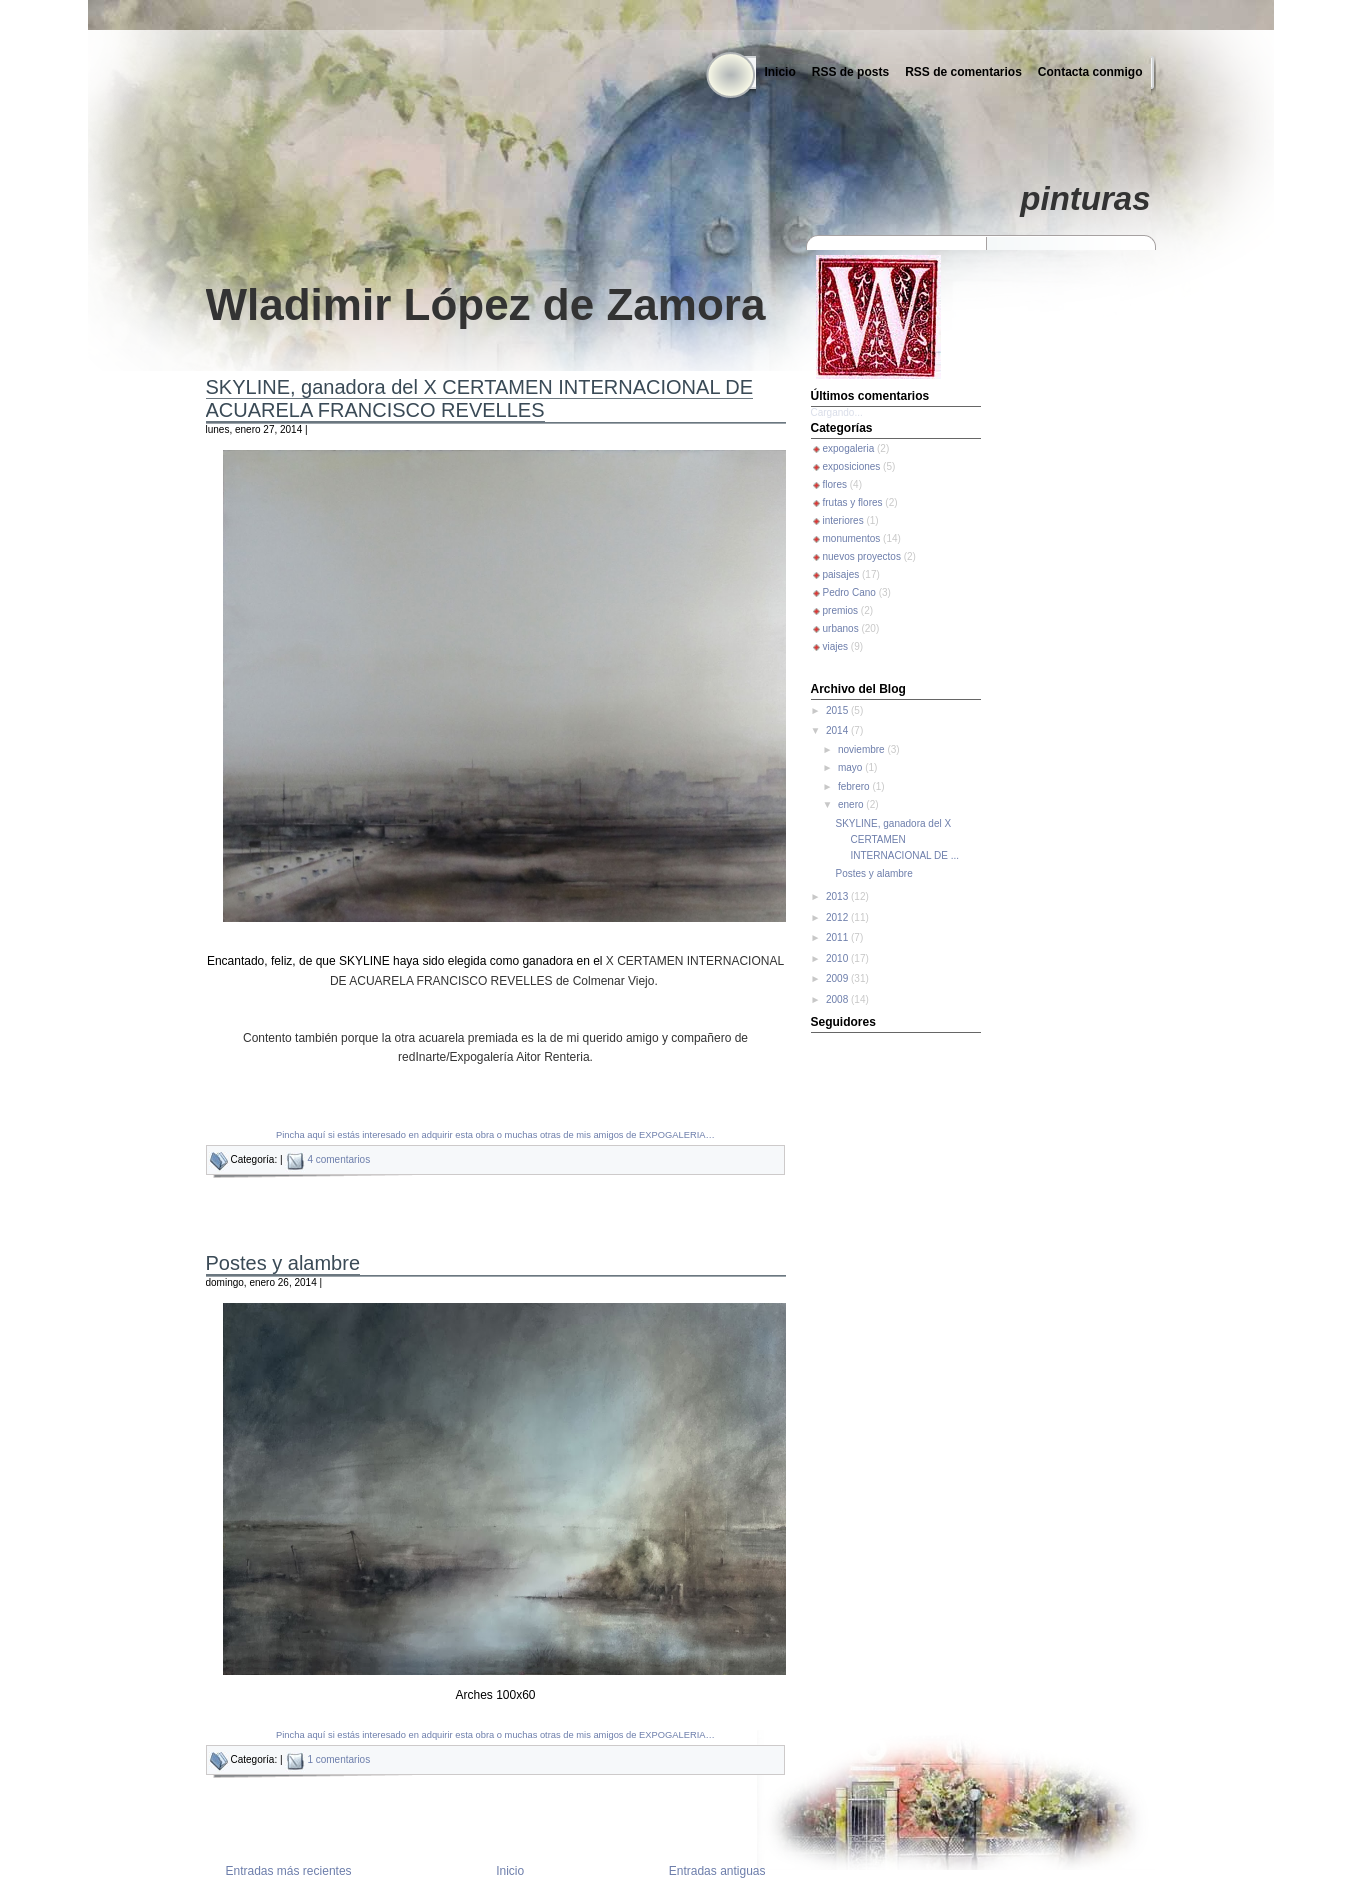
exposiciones (852, 466)
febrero (855, 786)
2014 (838, 730)
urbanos (841, 628)
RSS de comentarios (963, 72)
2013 (838, 896)
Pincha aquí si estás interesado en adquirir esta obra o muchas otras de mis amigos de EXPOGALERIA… (495, 1135)
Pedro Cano (849, 592)
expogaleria (849, 448)
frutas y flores (853, 502)
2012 (838, 917)
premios (841, 610)
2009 (838, 978)
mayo (851, 767)
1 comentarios (338, 1759)
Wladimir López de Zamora (486, 304)
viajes (836, 646)
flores (835, 484)
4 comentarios (338, 1159)
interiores (843, 520)
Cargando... (837, 412)
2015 (838, 710)
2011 (838, 937)
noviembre (862, 749)
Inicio (779, 72)
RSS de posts (850, 72)
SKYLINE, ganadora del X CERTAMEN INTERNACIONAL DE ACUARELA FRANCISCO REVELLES (480, 398)
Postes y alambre (283, 1263)
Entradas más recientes (289, 1871)
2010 (838, 958)
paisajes (841, 574)
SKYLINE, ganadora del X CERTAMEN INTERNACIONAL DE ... (898, 839)
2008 (838, 999)
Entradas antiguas (717, 1871)
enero (852, 804)
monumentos (852, 538)
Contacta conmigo (1090, 72)
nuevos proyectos (862, 556)
